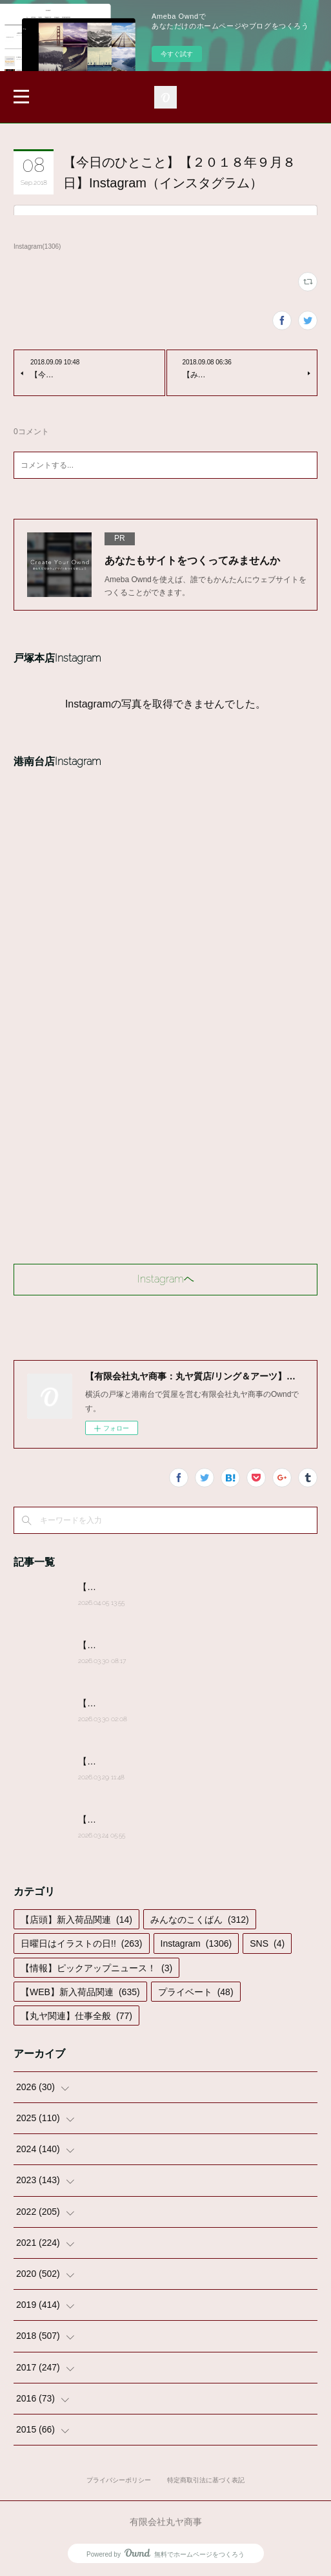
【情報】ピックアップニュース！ (96, 1968)
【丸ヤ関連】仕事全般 (76, 2016)
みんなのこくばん (199, 1919)
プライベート (196, 1992)
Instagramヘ (165, 1279)
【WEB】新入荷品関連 (80, 1992)
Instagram (196, 1943)
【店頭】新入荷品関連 (76, 1919)
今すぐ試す (177, 54)
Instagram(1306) (37, 246)
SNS (267, 1943)
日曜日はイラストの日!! (81, 1943)
